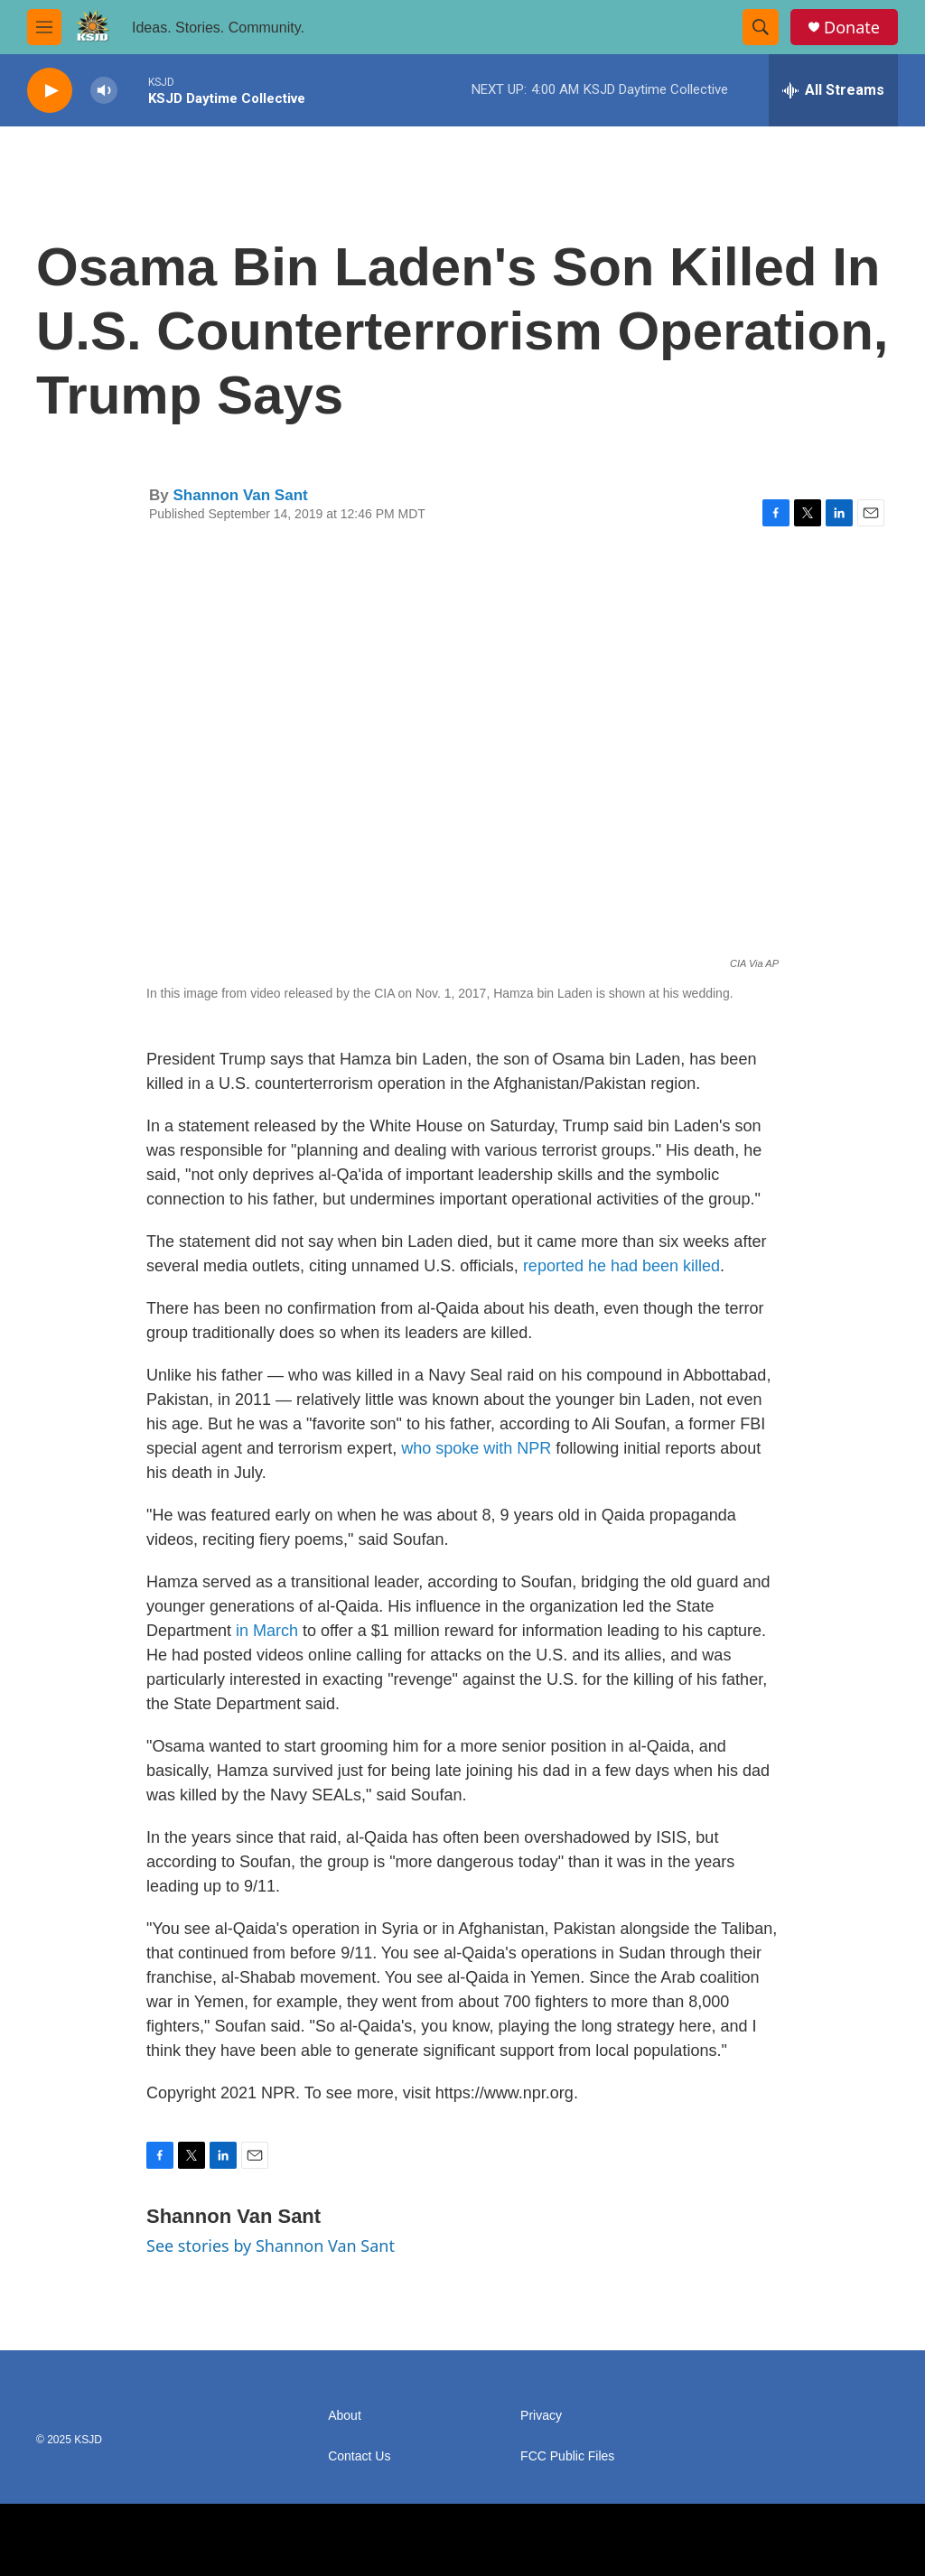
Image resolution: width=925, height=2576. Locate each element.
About (344, 2416)
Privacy (541, 2416)
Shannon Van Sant (240, 495)
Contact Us (359, 2456)
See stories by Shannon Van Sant (270, 2245)
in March (267, 1631)
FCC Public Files (567, 2456)
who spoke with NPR (476, 1448)
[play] (49, 90)
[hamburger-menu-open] (44, 27)
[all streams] (833, 90)
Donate (852, 27)
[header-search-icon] (761, 27)
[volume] (104, 90)
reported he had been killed (621, 1266)
